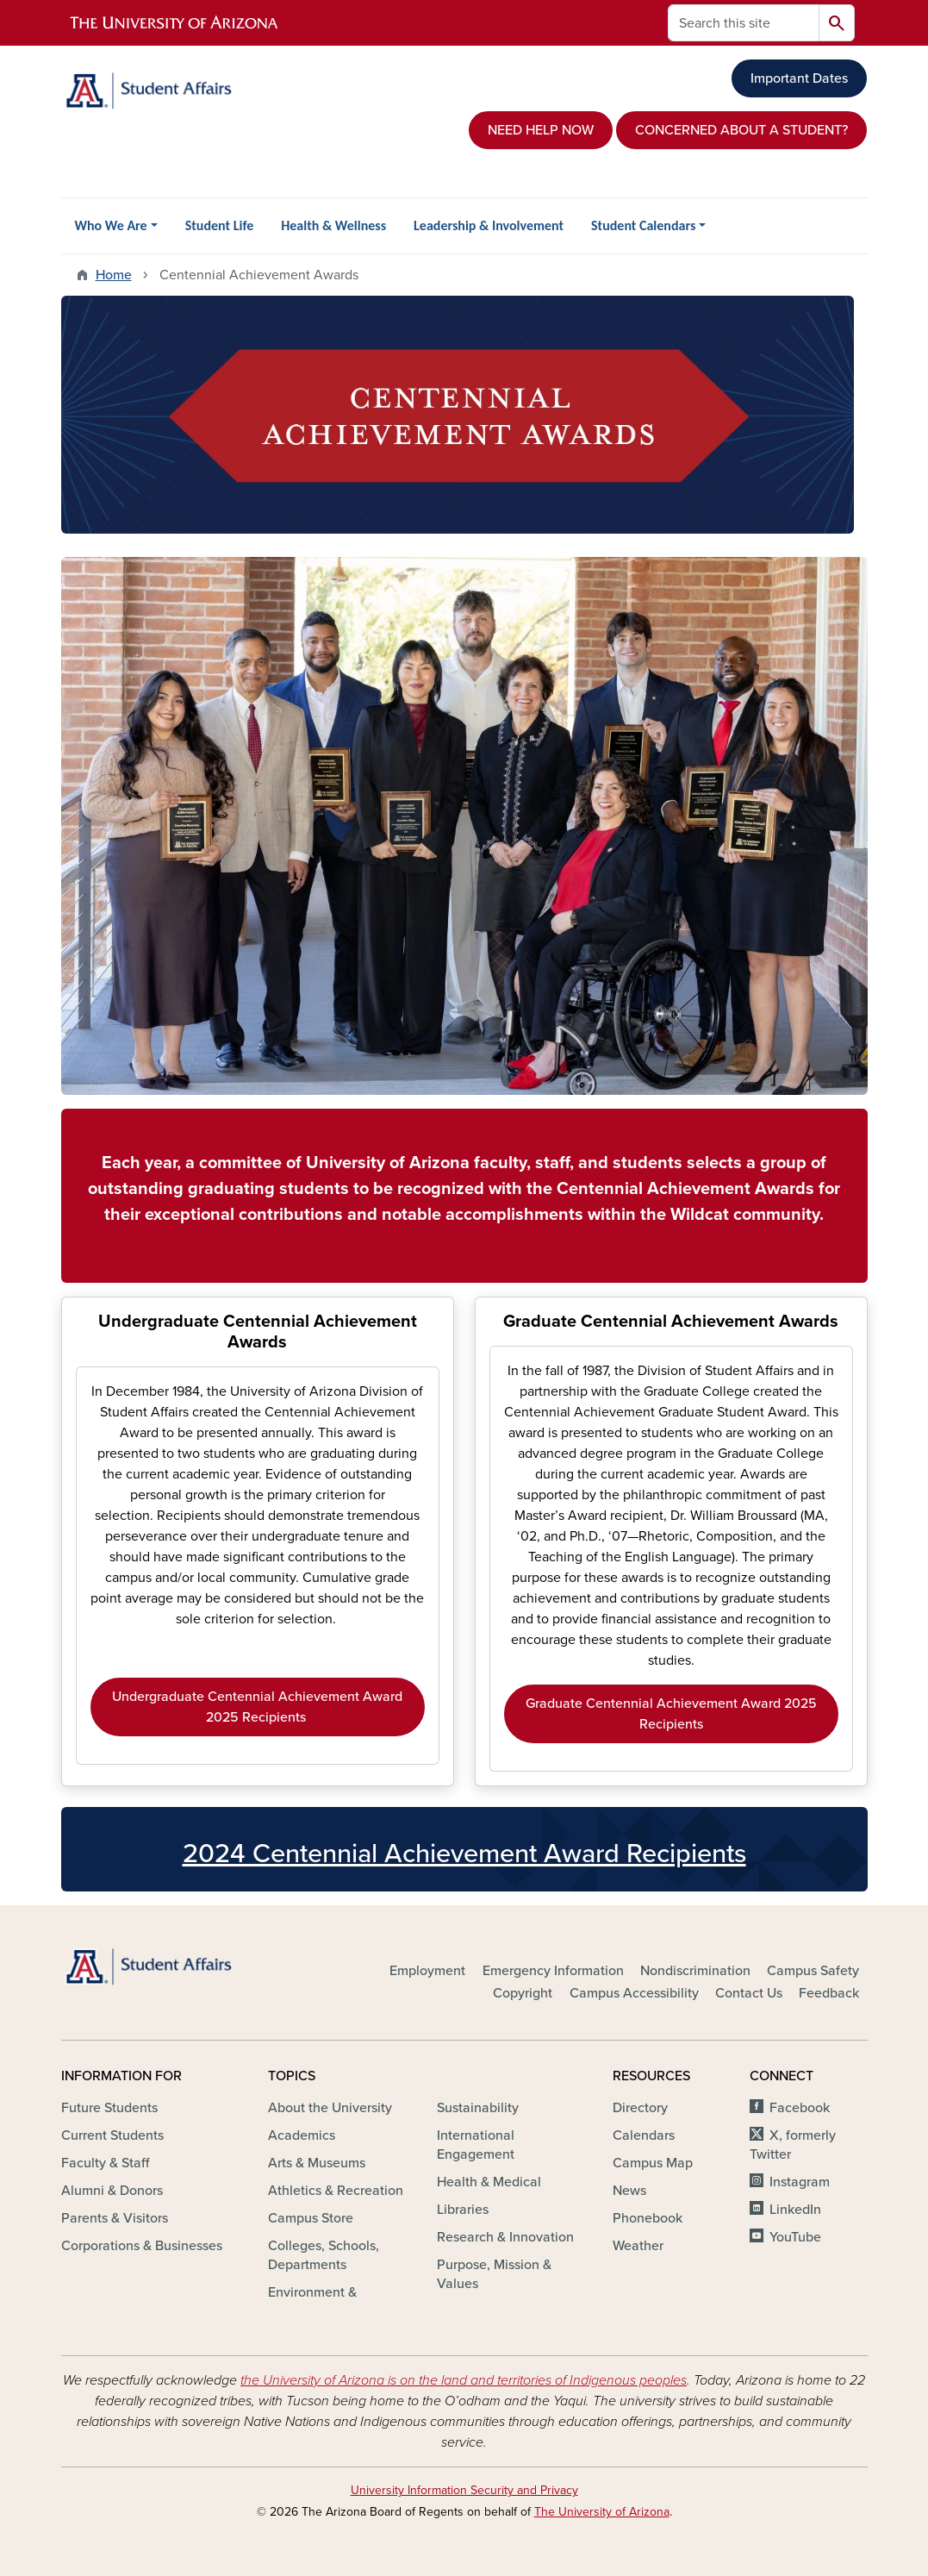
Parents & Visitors (114, 2218)
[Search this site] (743, 22)
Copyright (522, 1993)
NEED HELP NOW (541, 130)
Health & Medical (489, 2182)
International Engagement (475, 2145)
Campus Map (653, 2163)
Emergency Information (553, 1970)
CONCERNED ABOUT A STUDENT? (741, 130)
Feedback (829, 1993)
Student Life (219, 225)
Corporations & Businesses (141, 2245)
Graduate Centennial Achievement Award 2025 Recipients (671, 1714)
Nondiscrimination (695, 1970)
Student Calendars (643, 225)
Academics (301, 2135)
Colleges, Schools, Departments (323, 2255)
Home (114, 275)
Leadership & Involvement (489, 225)
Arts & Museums (316, 2163)
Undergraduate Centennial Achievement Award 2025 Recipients (257, 1707)
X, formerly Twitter (792, 2145)
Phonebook (647, 2218)
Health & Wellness (333, 225)
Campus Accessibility (634, 1993)
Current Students (112, 2135)
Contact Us (748, 1993)
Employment (427, 1970)
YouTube (795, 2237)
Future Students (109, 2107)
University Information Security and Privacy (464, 2490)
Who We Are (111, 225)
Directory (640, 2107)
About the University (330, 2107)
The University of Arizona (602, 2511)
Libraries (463, 2209)
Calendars (644, 2135)
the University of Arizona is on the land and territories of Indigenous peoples (463, 2380)
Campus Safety (813, 1970)
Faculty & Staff (105, 2163)
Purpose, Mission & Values (494, 2274)
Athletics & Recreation (335, 2190)
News (629, 2190)
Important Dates (799, 78)
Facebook (799, 2107)
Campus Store (310, 2218)
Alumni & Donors (112, 2190)
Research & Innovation (505, 2237)
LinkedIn (795, 2209)
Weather (638, 2245)
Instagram (799, 2182)
